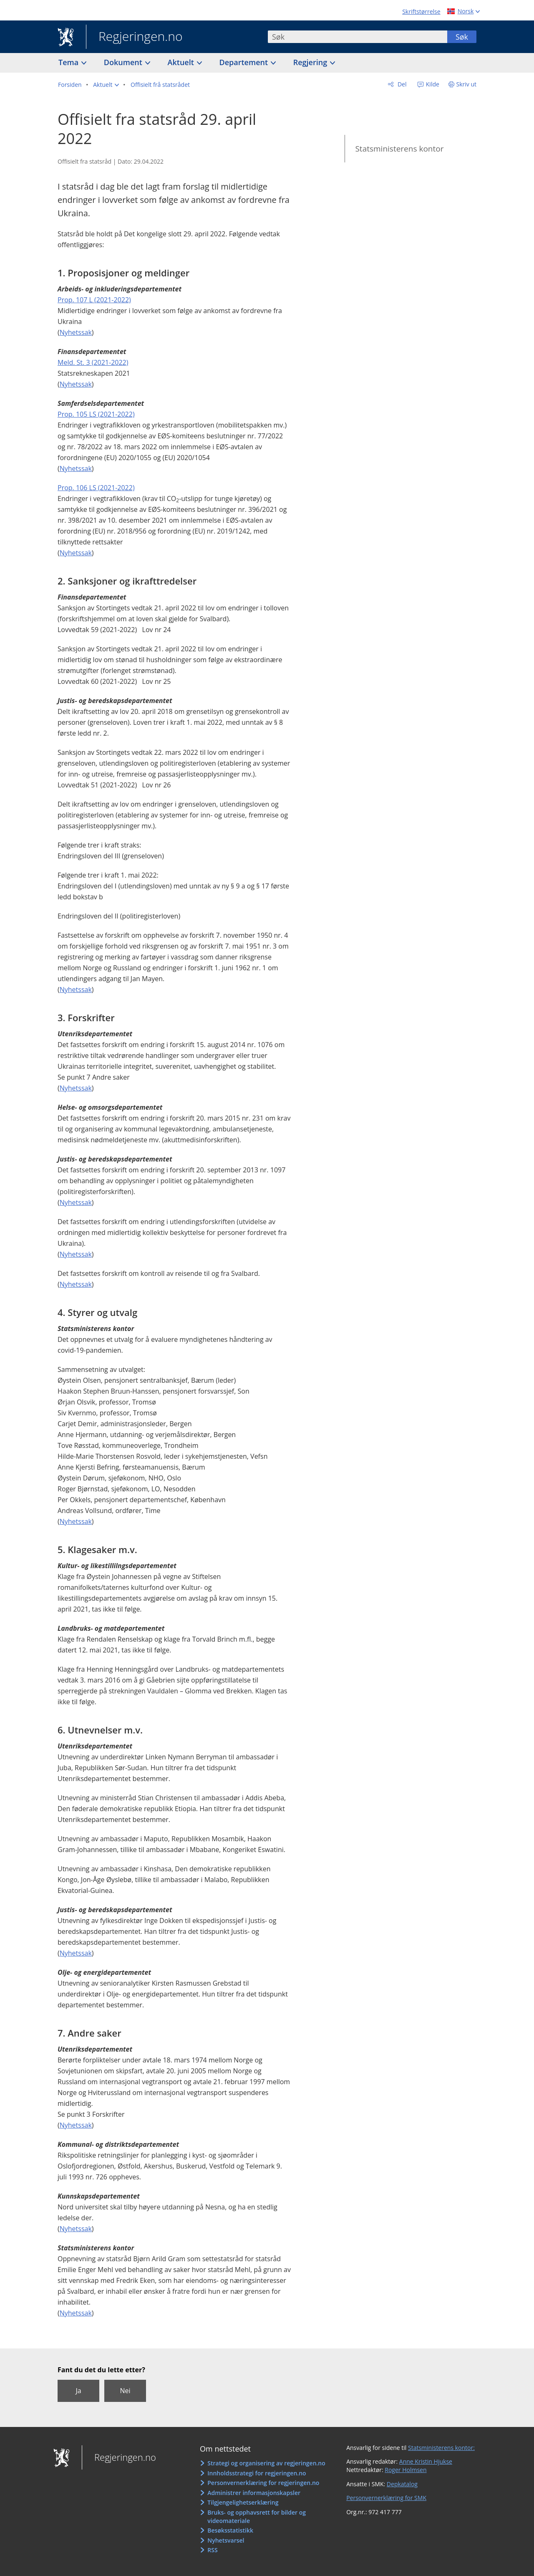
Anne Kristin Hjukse (425, 2461)
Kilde (431, 84)
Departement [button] (244, 62)
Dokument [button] (124, 62)
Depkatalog (402, 2484)
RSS (212, 2550)
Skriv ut (466, 84)
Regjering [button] (311, 62)
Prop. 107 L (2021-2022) (94, 299)
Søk (462, 37)
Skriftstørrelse (421, 11)
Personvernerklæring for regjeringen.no (263, 2483)
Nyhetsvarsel (225, 2540)
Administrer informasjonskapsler (253, 2493)
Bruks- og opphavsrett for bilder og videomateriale (256, 2516)
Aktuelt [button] (182, 62)
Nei (125, 2390)
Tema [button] (69, 62)
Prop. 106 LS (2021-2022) (96, 487)
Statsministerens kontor (399, 148)
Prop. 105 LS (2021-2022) (96, 414)
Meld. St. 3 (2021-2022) (93, 362)
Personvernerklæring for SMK (386, 2498)
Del (401, 84)
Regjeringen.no (134, 37)
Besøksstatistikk (230, 2530)
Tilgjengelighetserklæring (242, 2502)
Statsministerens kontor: (441, 2448)
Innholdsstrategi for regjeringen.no (256, 2473)
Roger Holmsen (405, 2470)
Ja (78, 2390)
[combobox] (357, 36)
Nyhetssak (76, 332)
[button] (106, 85)
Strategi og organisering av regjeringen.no (266, 2463)
